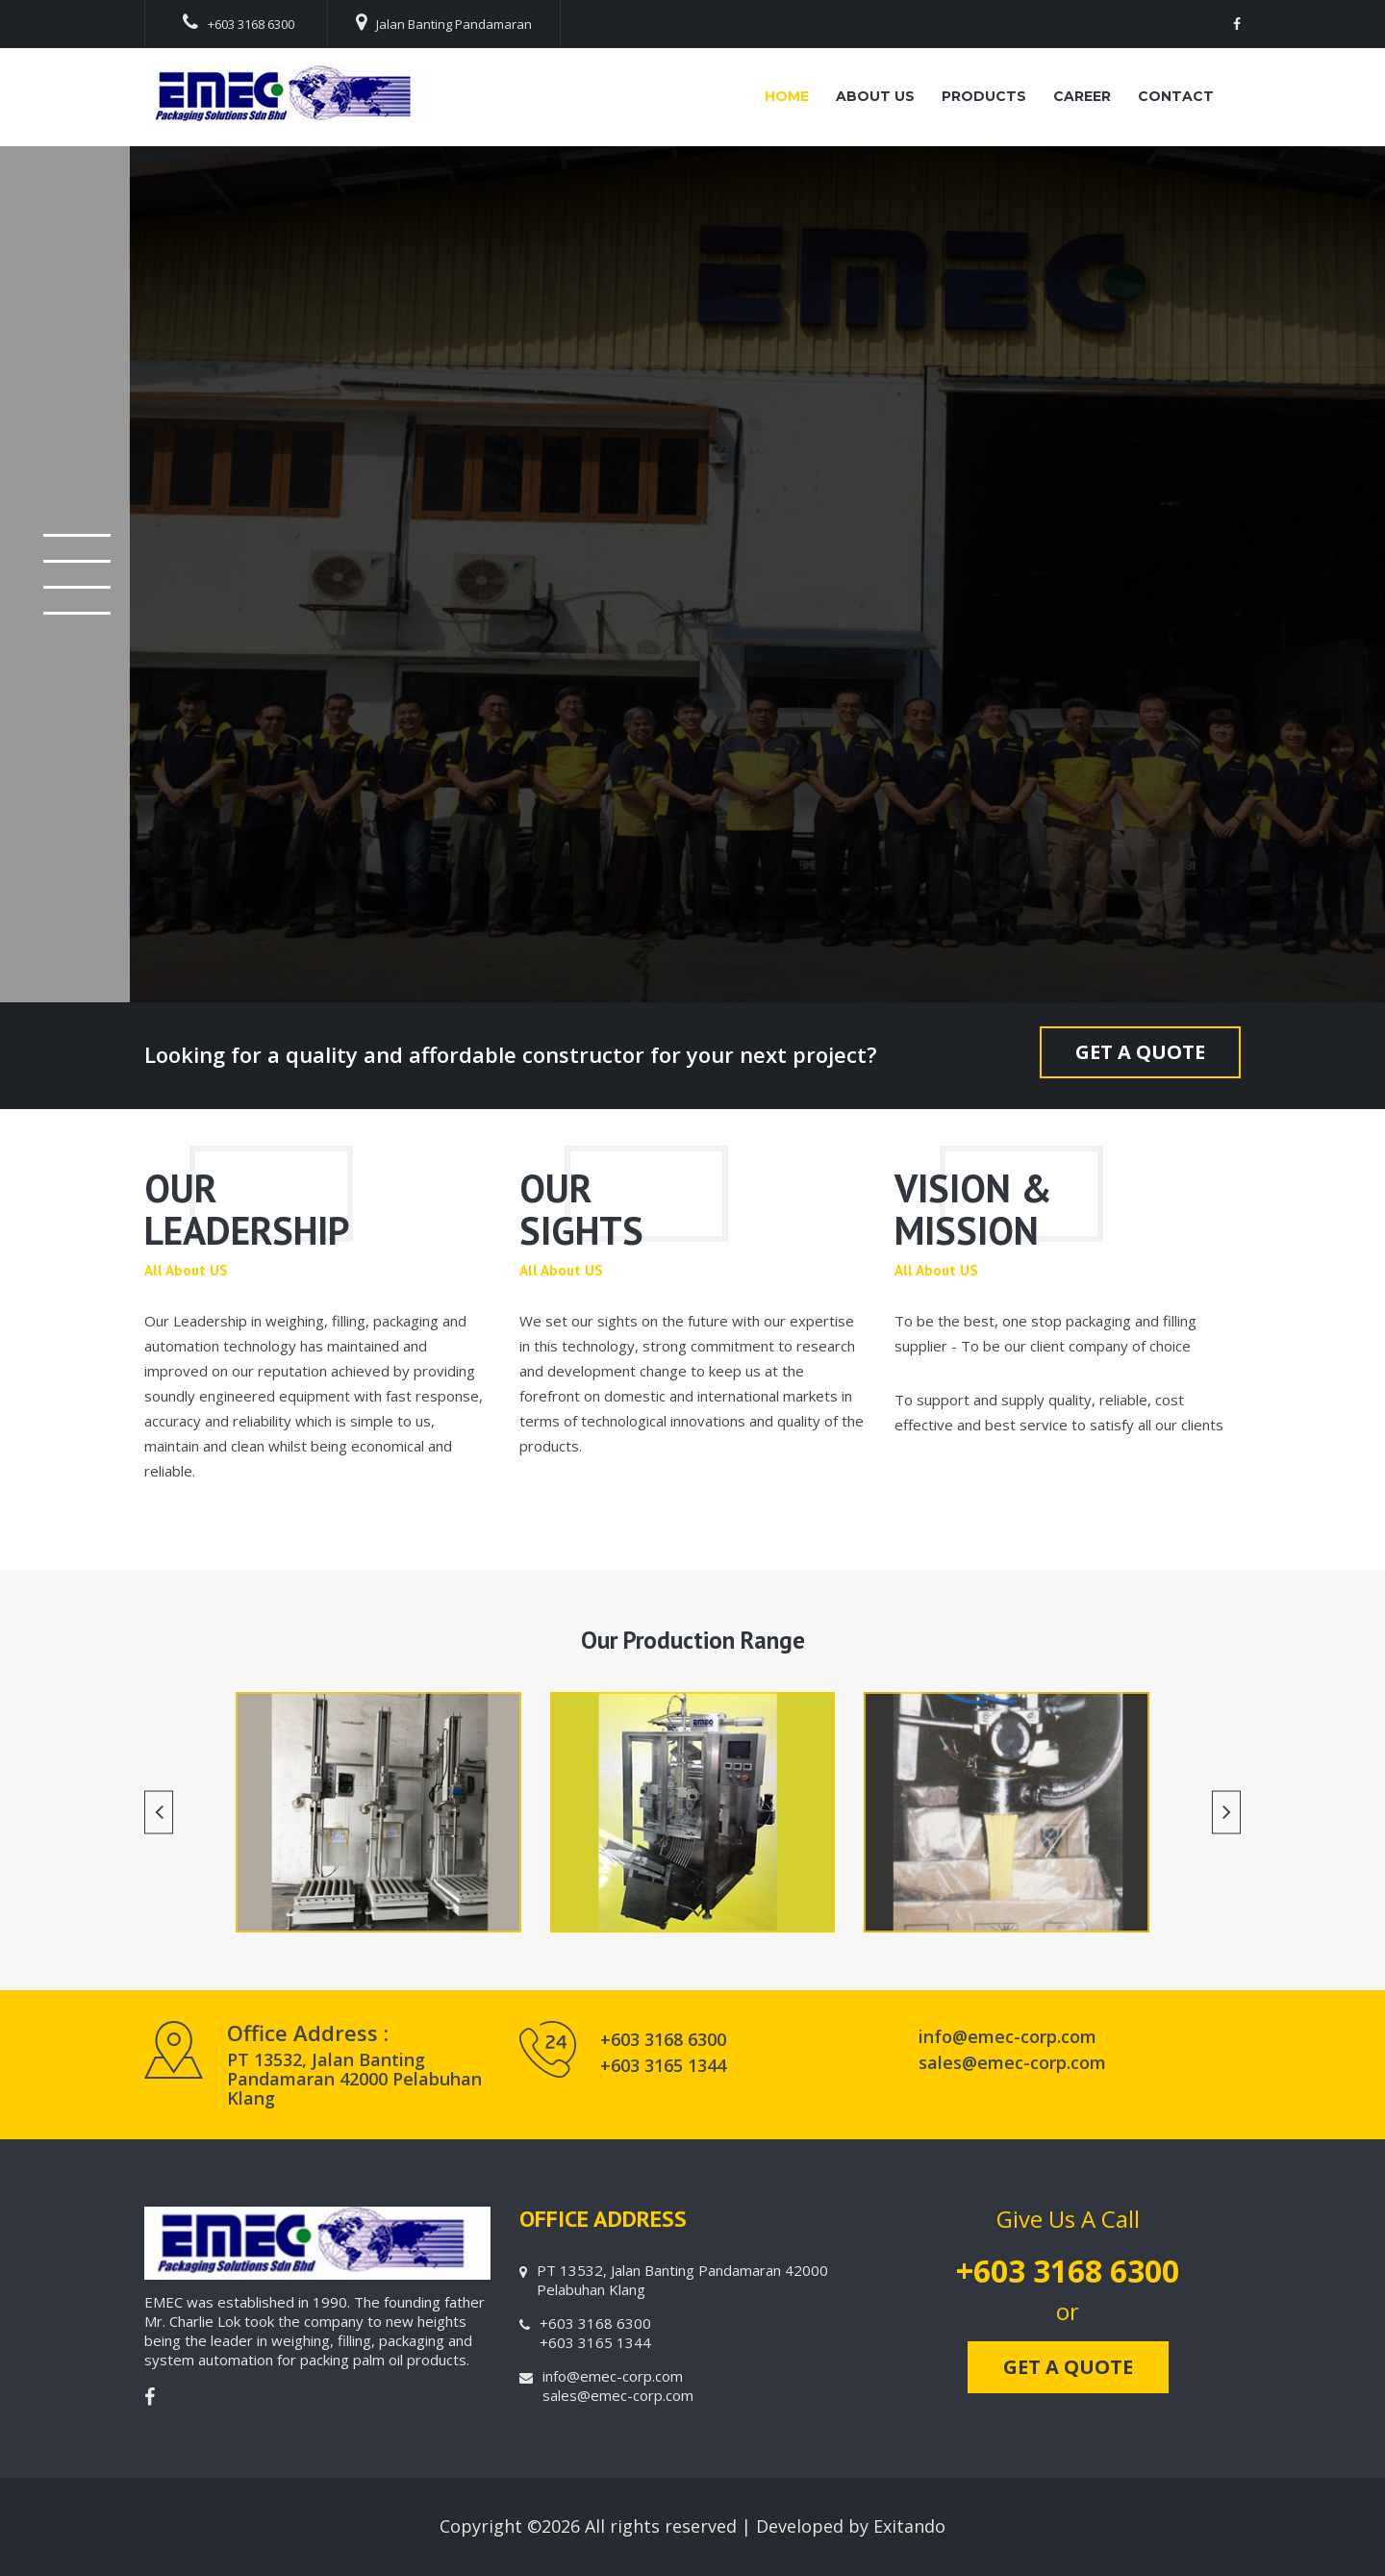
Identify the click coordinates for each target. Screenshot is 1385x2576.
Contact (1176, 96)
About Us (875, 96)
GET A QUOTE (1140, 1052)
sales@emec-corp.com (1012, 2062)
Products (984, 96)
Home (787, 96)
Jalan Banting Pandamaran (444, 23)
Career (1082, 96)
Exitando (909, 2526)
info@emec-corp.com (1007, 2036)
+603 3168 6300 (238, 23)
